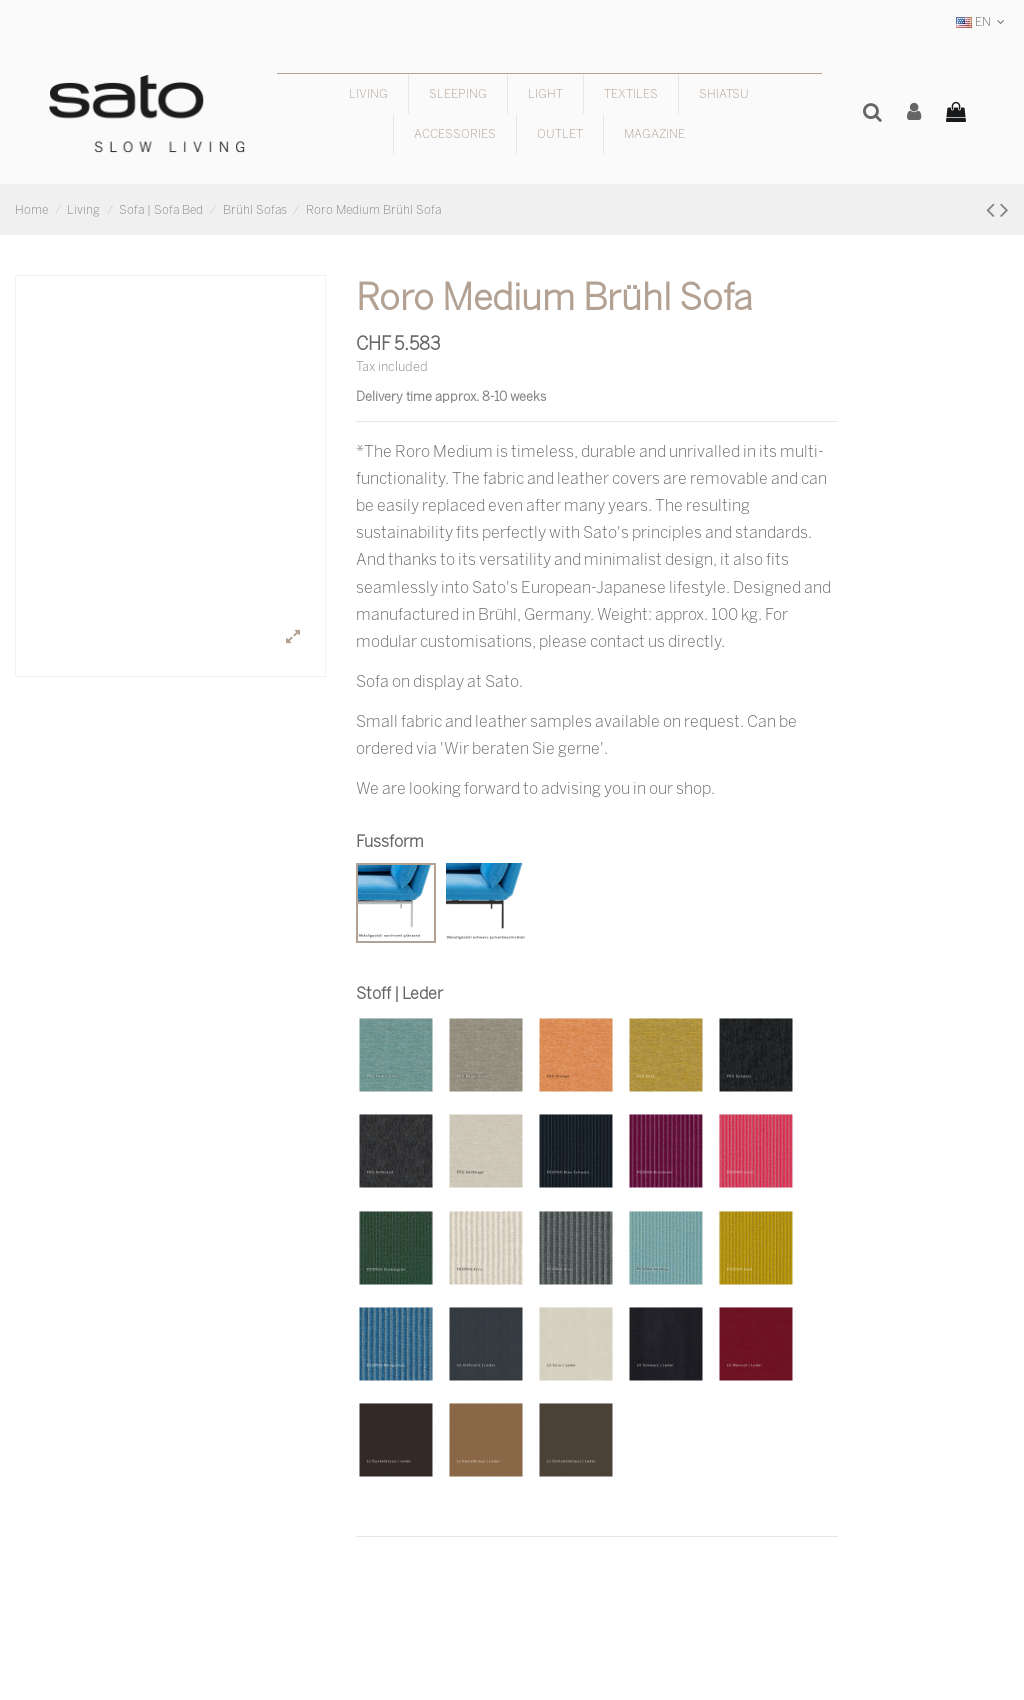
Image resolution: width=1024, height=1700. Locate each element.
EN (982, 21)
